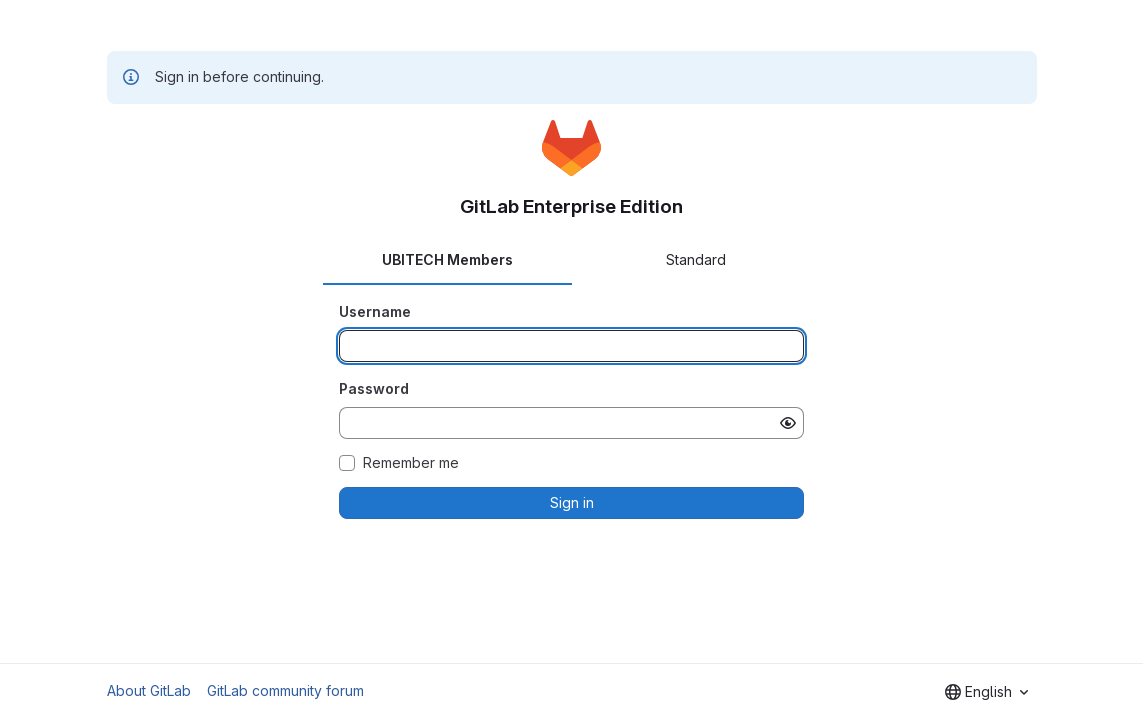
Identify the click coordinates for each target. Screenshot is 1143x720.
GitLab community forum (285, 690)
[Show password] (788, 423)
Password (374, 388)
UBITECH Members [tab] (447, 259)
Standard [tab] (696, 259)
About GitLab (149, 690)
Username (375, 311)
